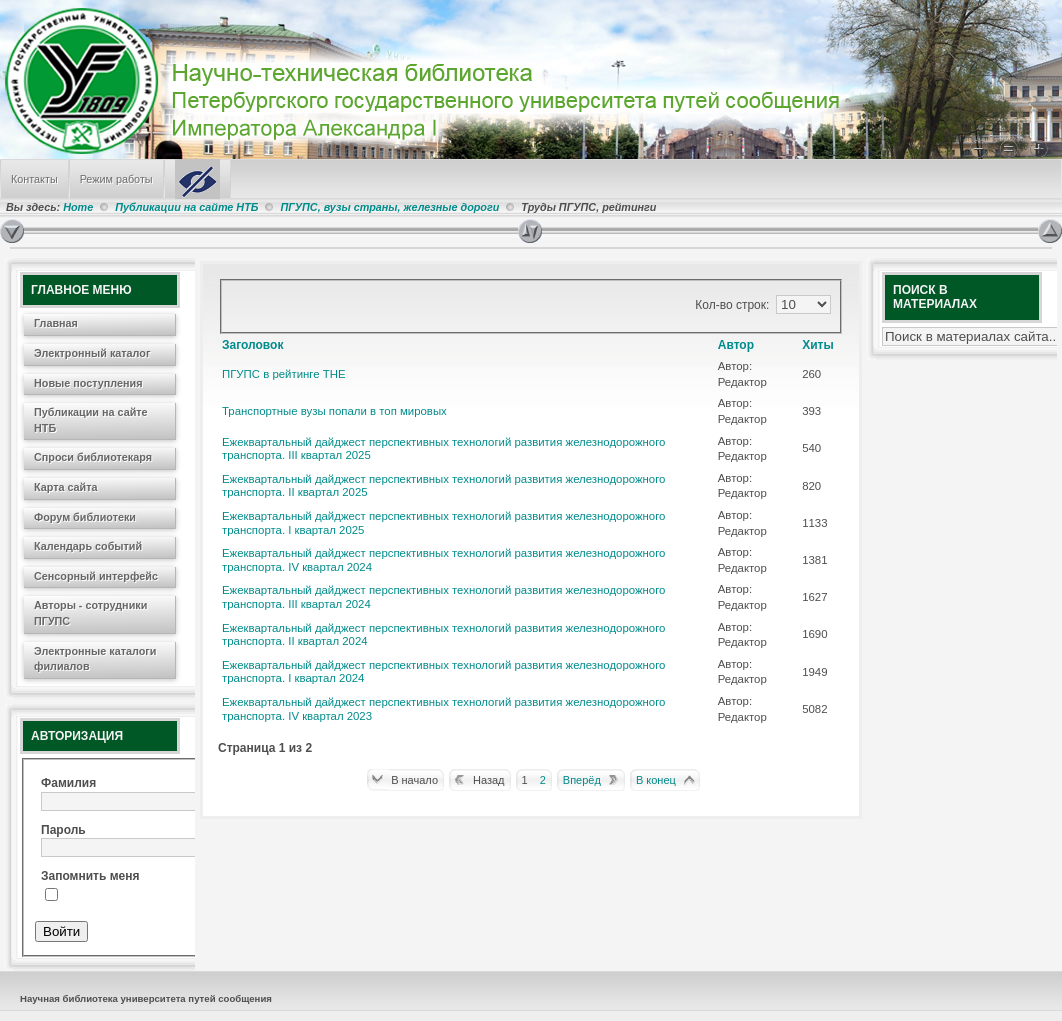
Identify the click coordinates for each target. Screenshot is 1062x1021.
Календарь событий (88, 546)
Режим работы (116, 179)
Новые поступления (88, 383)
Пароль (63, 830)
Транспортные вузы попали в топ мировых (334, 411)
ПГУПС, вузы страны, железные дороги (389, 207)
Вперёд (582, 780)
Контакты (34, 179)
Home (78, 207)
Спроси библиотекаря (93, 457)
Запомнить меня (90, 876)
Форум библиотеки (85, 517)
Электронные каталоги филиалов (95, 659)
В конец (656, 780)
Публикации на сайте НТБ (186, 207)
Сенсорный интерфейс (96, 576)
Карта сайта (66, 487)
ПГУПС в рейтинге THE (283, 374)
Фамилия (68, 783)
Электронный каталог (92, 353)
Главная (56, 323)
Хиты (818, 345)
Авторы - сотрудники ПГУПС (90, 613)
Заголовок (252, 345)
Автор (736, 345)
